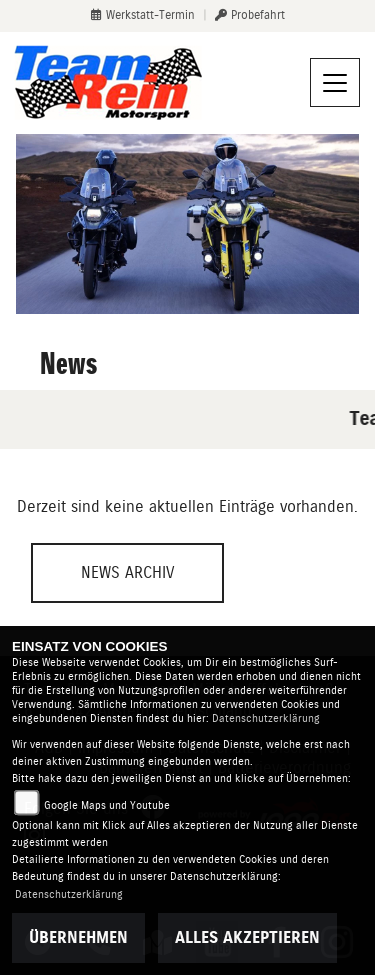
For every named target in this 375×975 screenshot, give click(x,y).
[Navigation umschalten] (335, 83)
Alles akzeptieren (247, 937)
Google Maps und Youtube (107, 805)
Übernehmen (78, 937)
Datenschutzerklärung (266, 718)
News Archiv (127, 572)
